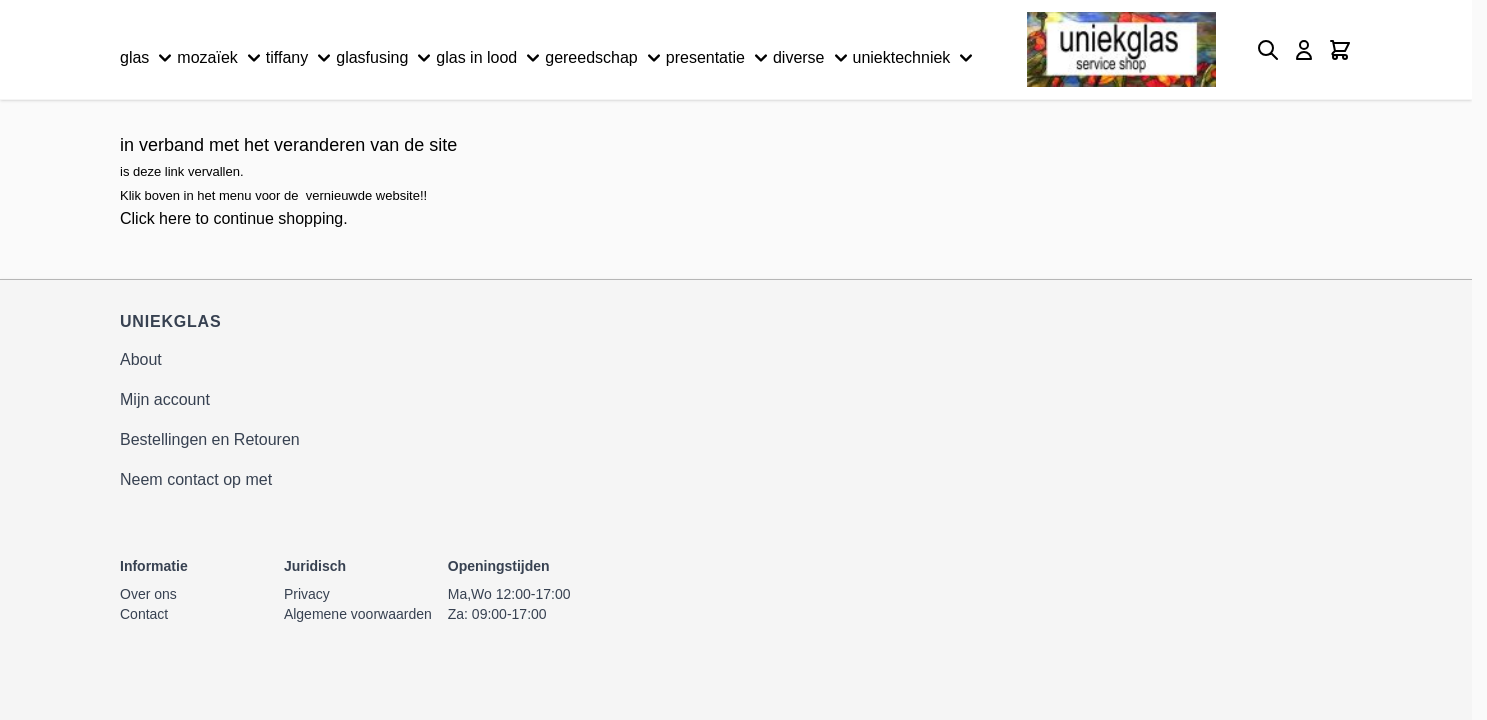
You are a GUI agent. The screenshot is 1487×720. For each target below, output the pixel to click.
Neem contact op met (196, 479)
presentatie (719, 58)
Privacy (307, 594)
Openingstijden (499, 566)
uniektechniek (916, 58)
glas (148, 58)
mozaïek (221, 58)
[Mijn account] (1304, 50)
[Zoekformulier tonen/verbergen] (1268, 50)
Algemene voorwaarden (358, 614)
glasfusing (386, 58)
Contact (144, 614)
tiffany (301, 58)
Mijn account (165, 399)
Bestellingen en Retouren (210, 439)
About (141, 359)
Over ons (148, 594)
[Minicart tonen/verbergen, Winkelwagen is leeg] (1340, 50)
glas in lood (490, 58)
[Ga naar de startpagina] (1121, 49)
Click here (155, 218)
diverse (813, 58)
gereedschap (605, 58)
